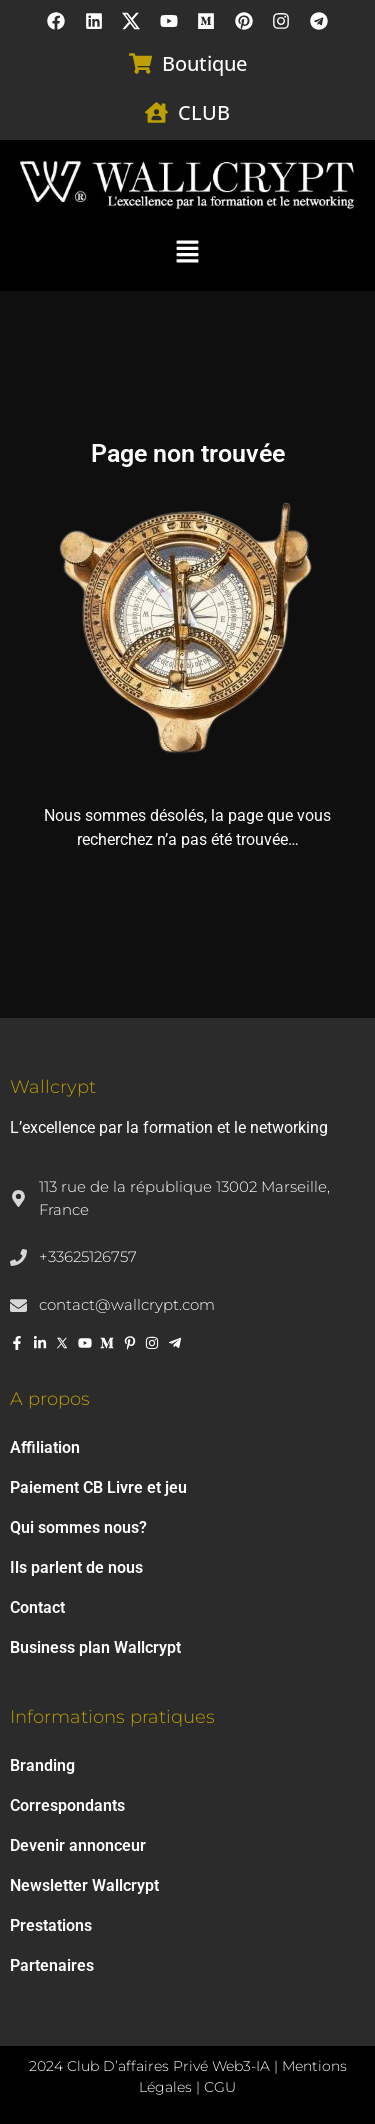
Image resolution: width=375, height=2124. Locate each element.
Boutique (204, 63)
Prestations (51, 1925)
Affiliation (45, 1447)
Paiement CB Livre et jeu (98, 1487)
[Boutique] (140, 63)
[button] (187, 250)
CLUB (204, 112)
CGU (220, 2087)
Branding (42, 1765)
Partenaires (52, 1965)
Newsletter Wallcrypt (84, 1885)
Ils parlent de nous (76, 1567)
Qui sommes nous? (78, 1527)
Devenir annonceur (78, 1845)
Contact (37, 1607)
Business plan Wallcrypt (95, 1647)
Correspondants (67, 1805)
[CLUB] (156, 112)
